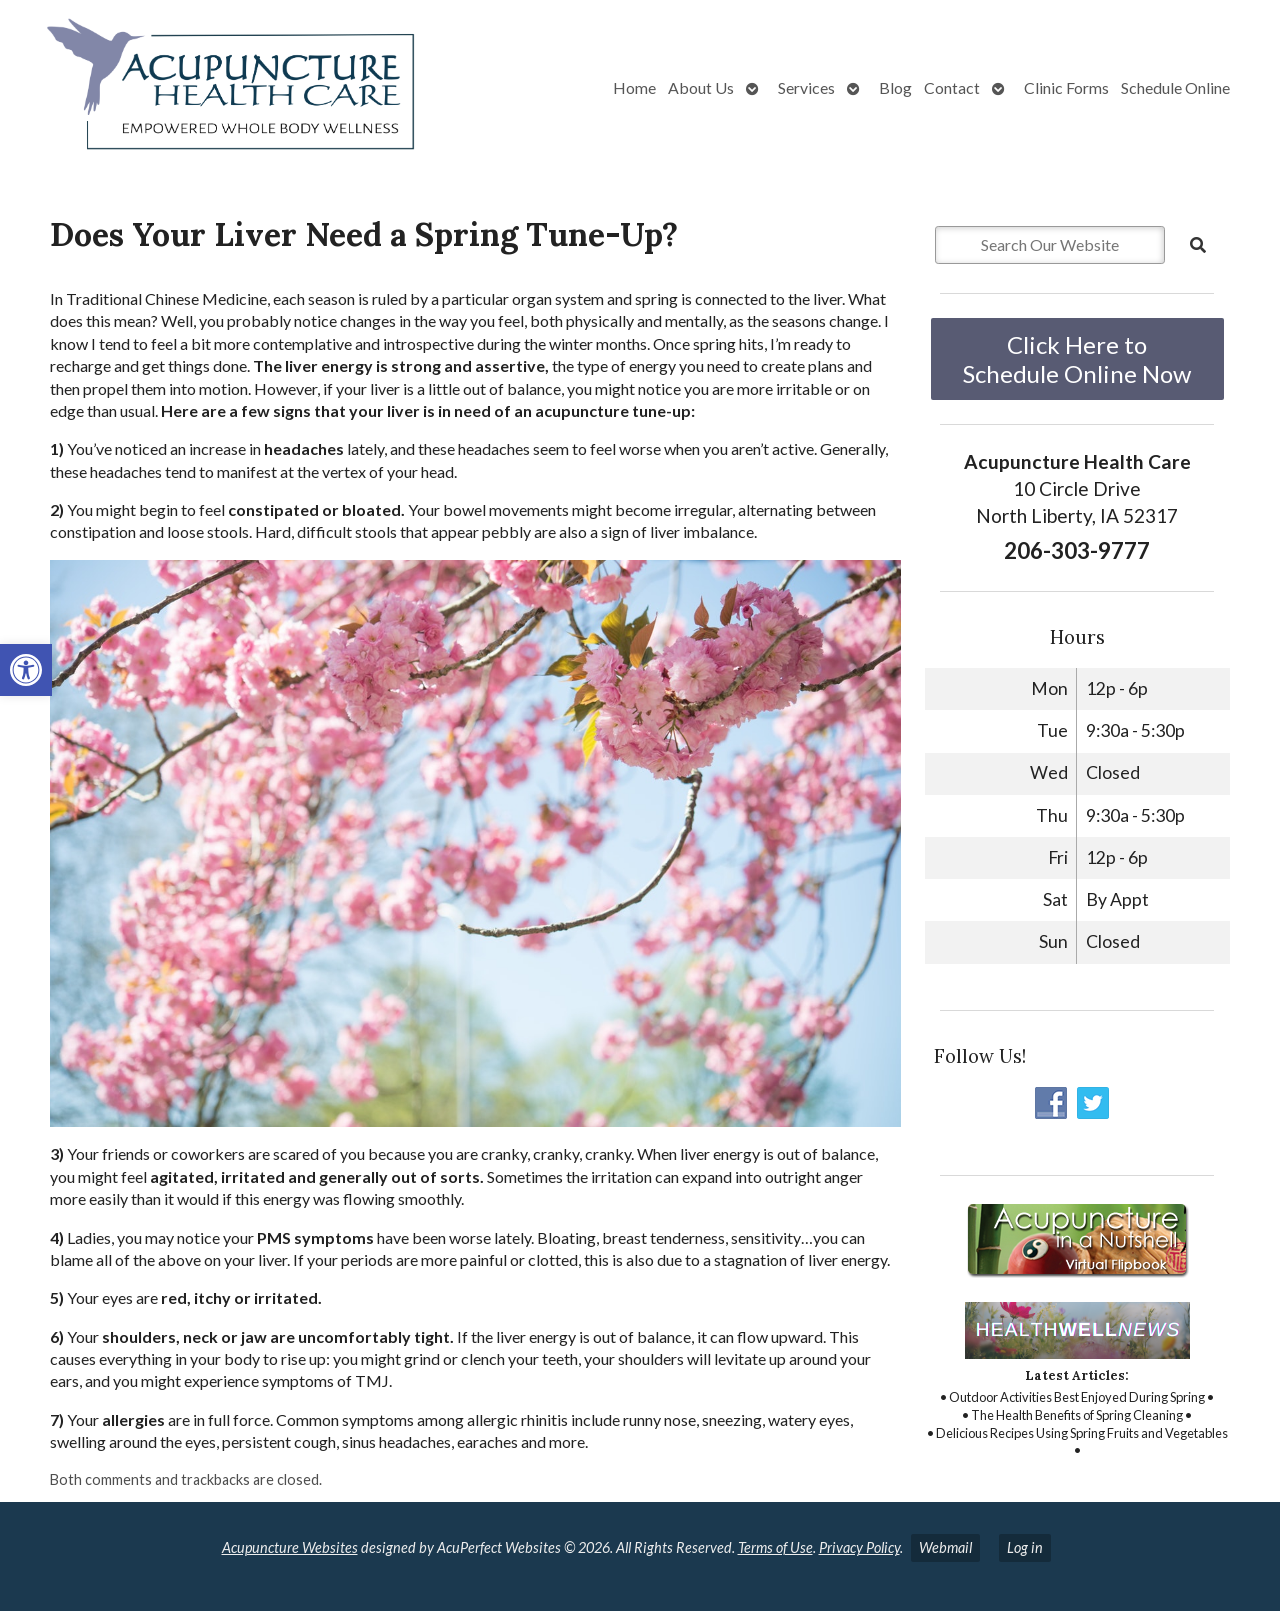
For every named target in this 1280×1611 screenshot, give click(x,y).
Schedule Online (1175, 87)
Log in (1025, 1547)
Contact (952, 87)
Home (634, 87)
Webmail (945, 1547)
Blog (895, 87)
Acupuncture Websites (290, 1547)
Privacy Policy (859, 1547)
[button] (26, 670)
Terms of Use (775, 1547)
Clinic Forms (1066, 87)
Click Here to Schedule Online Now (1077, 359)
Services (806, 87)
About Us (701, 87)
